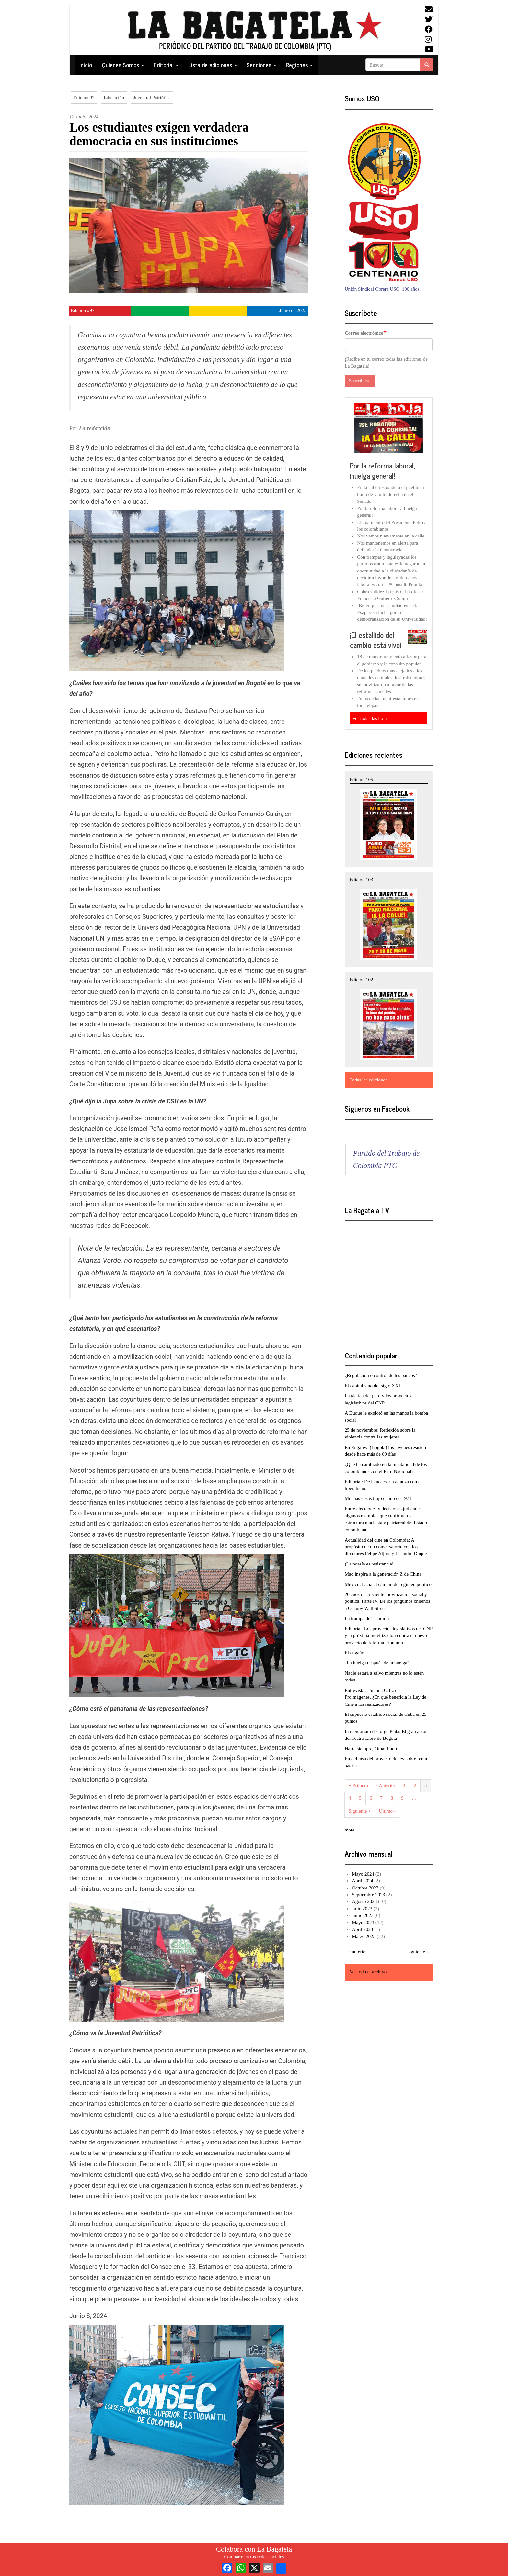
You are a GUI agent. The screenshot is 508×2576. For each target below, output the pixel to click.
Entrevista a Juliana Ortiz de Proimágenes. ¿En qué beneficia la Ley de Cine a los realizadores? (385, 1697)
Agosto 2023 (364, 1901)
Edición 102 (361, 979)
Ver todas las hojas (370, 718)
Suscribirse (360, 380)
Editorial (166, 65)
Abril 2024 (362, 1880)
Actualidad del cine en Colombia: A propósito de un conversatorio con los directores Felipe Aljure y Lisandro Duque (386, 1546)
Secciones (261, 65)
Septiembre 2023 (368, 1894)
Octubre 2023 (365, 1887)
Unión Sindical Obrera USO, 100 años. (383, 289)
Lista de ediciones (212, 65)
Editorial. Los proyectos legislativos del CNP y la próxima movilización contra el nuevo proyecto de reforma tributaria (389, 1635)
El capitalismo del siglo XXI (372, 1385)
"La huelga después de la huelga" (377, 1662)
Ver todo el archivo (368, 1971)
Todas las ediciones (368, 1079)
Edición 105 (361, 779)
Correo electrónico (364, 333)
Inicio (85, 65)
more (350, 1829)
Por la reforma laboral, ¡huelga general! (382, 470)
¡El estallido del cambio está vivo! (375, 640)
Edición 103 (361, 879)
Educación (114, 97)
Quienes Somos (123, 65)
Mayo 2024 (363, 1874)
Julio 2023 (362, 1908)
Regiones (299, 65)
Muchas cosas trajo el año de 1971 (378, 1498)
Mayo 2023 (363, 1922)
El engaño (354, 1652)
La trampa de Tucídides (367, 1618)
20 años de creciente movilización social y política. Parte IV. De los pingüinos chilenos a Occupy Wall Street (387, 1601)
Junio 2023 (362, 1915)
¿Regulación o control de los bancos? (381, 1375)
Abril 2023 (362, 1929)
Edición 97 (83, 97)
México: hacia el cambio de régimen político (388, 1584)
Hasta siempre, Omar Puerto (372, 1748)
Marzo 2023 (363, 1936)
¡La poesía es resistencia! (369, 1563)
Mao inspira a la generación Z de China (383, 1574)
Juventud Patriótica (151, 97)
